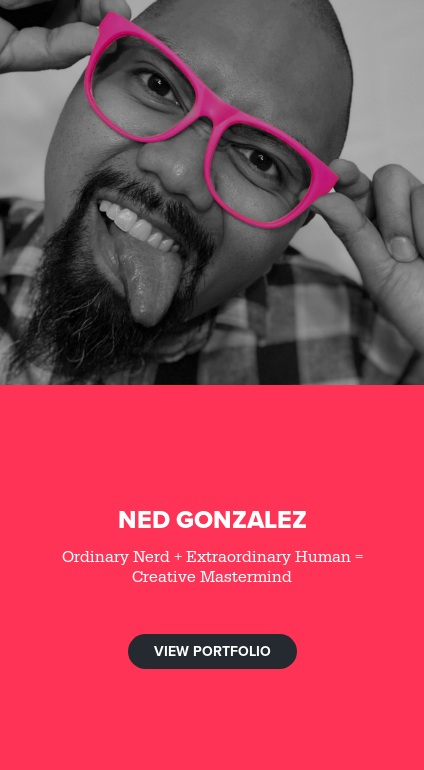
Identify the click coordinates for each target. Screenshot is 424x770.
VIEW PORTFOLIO (212, 651)
